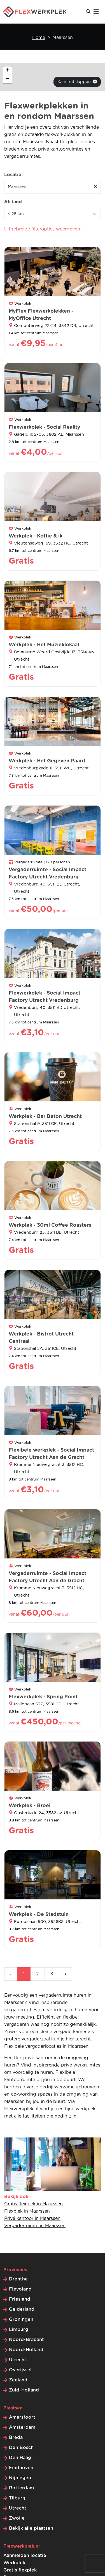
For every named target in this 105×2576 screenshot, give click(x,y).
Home (38, 37)
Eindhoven (21, 2468)
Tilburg (17, 2498)
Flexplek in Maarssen (27, 2211)
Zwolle (17, 2518)
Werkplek (14, 2563)
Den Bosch (21, 2447)
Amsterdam (22, 2427)
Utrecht (17, 2360)
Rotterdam (21, 2488)
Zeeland (18, 2380)
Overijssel (20, 2370)
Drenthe (18, 2279)
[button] (7, 70)
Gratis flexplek (20, 2570)
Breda (16, 2437)
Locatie (12, 174)
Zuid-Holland (24, 2390)
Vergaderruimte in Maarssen (35, 2226)
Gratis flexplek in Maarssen (33, 2204)
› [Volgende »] (65, 1974)
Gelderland (21, 2309)
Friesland (19, 2299)
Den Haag (20, 2457)
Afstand (13, 202)
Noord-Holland (26, 2349)
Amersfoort (22, 2417)
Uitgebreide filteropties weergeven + (44, 229)
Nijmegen (20, 2478)
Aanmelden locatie (24, 2555)
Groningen (21, 2319)
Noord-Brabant (26, 2339)
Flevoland (20, 2289)
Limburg (18, 2329)
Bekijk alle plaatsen (31, 2528)
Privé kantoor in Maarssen (32, 2218)
